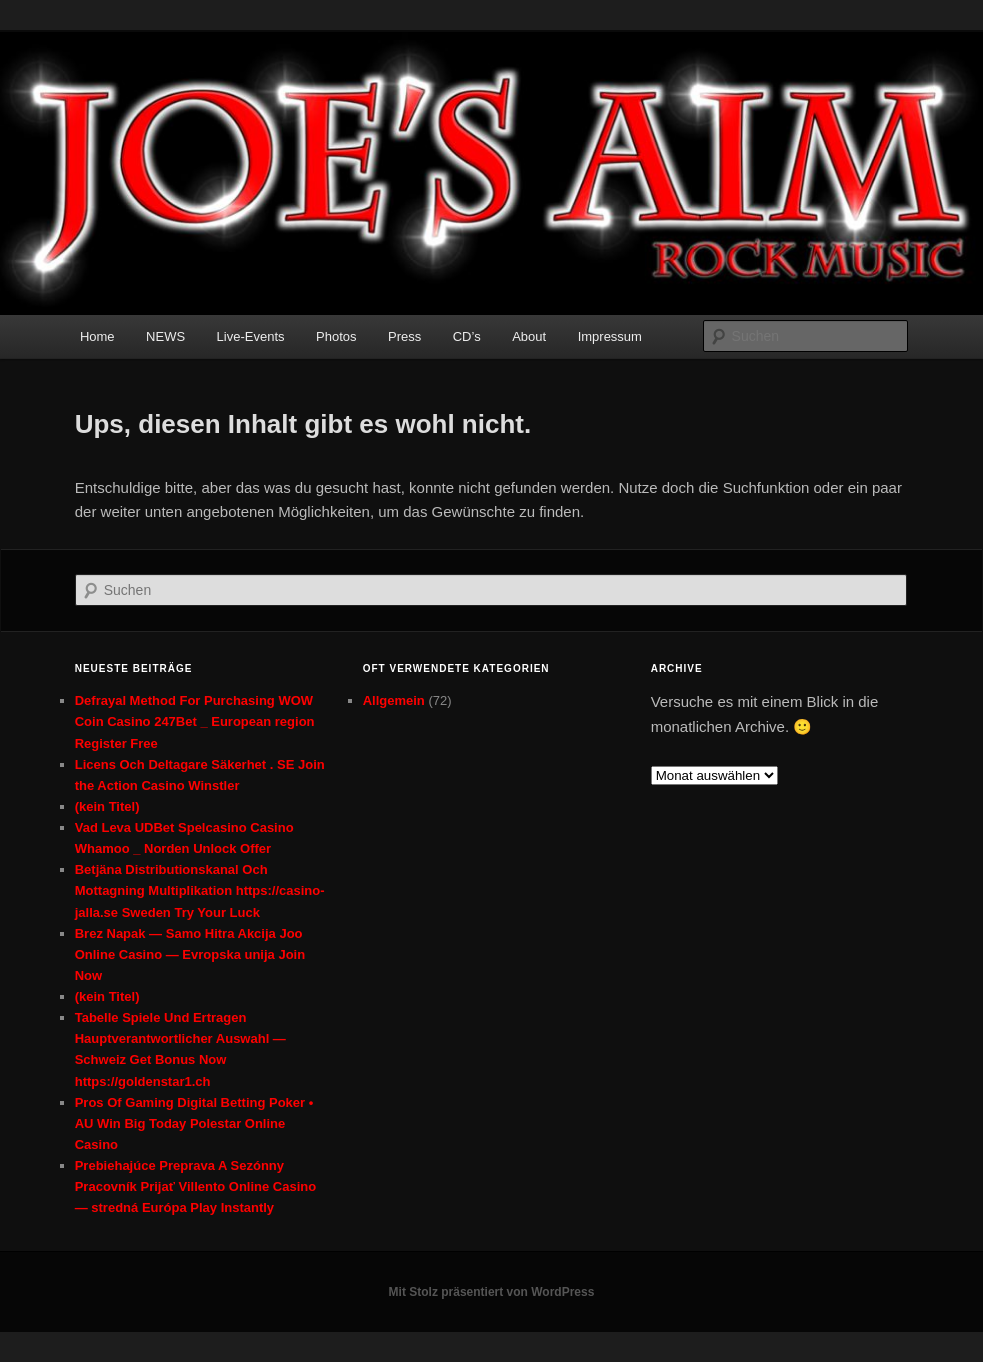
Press (404, 336)
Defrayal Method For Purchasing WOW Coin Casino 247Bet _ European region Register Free (195, 721)
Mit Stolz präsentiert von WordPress (492, 1292)
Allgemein (394, 700)
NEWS (165, 336)
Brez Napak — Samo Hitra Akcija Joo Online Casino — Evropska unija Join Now (190, 954)
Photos (336, 336)
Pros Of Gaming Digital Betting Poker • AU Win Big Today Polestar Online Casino (194, 1123)
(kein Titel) (107, 806)
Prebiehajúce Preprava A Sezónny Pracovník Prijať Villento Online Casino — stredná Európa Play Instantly (196, 1186)
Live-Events (251, 336)
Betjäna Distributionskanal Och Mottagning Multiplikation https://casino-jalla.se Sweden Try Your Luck (200, 890)
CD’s (467, 336)
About (529, 336)
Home (97, 336)
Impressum (610, 336)
